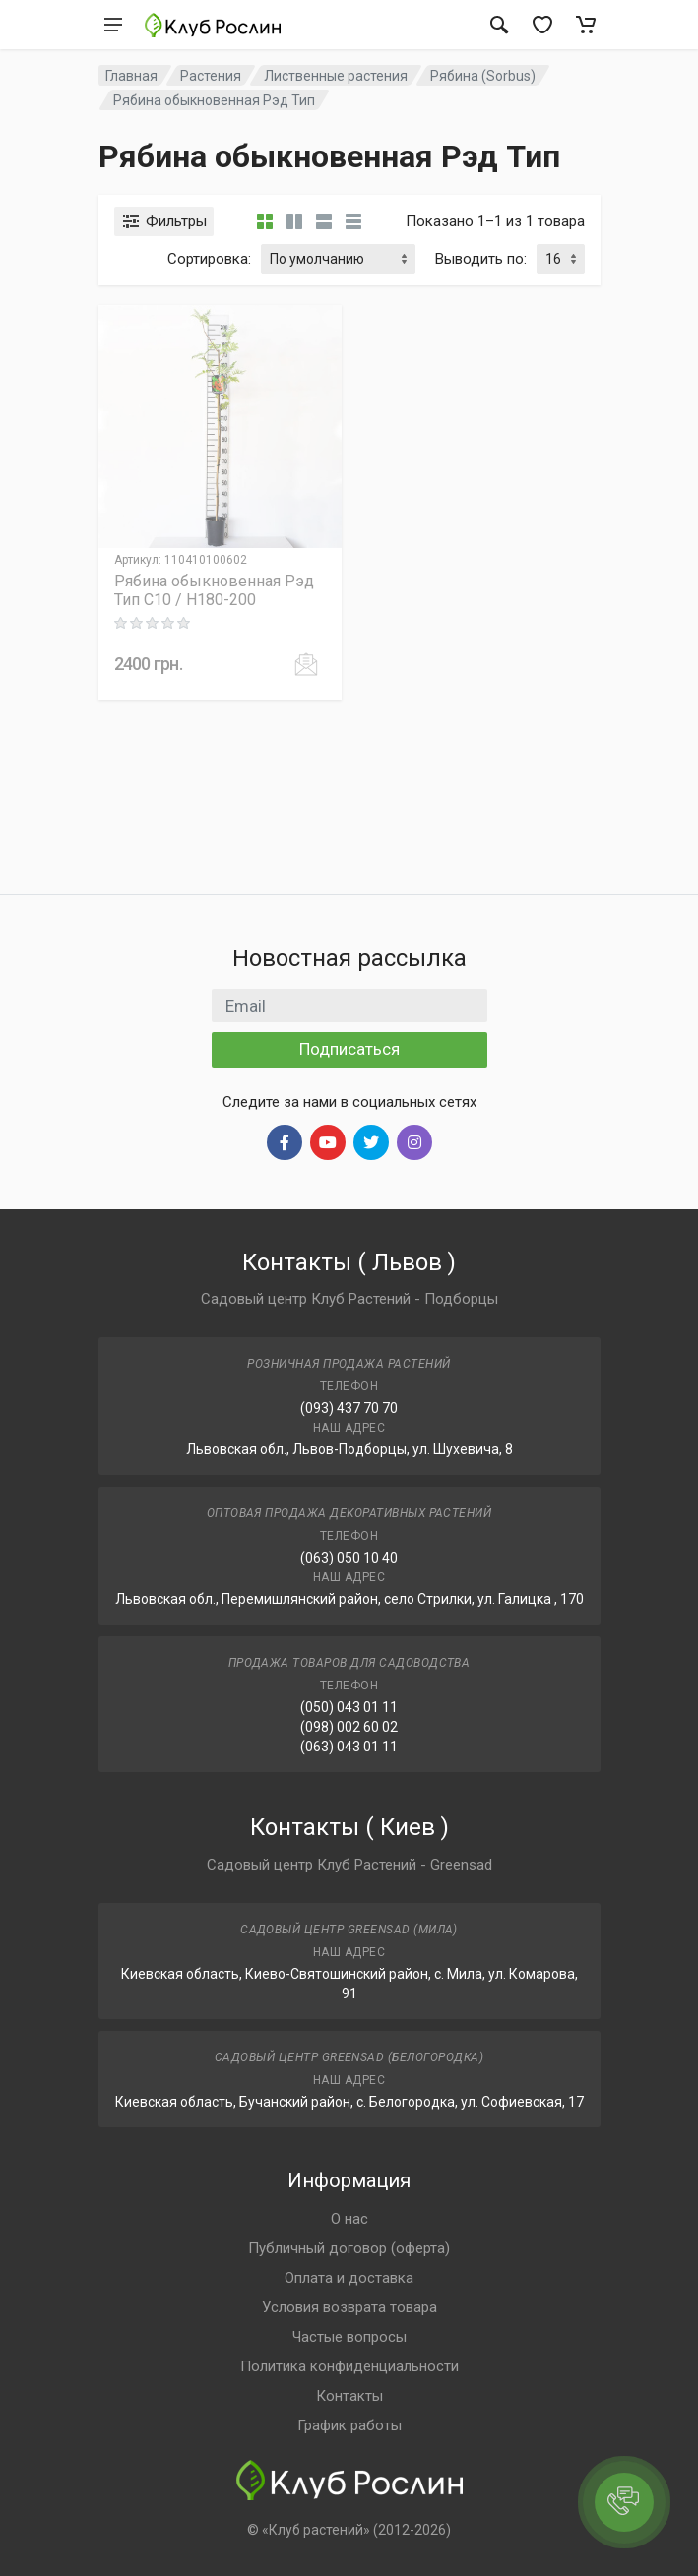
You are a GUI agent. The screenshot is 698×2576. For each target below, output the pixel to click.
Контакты (349, 2396)
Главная (131, 76)
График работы (349, 2425)
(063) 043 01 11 (349, 1746)
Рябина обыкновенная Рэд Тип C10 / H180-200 (214, 590)
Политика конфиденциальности (349, 2366)
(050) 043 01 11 (349, 1707)
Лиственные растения (336, 76)
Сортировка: (209, 259)
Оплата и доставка (349, 2278)
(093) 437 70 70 (349, 1408)
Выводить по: (481, 259)
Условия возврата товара (349, 2307)
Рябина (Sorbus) (483, 76)
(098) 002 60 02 (349, 1727)
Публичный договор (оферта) (349, 2248)
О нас (349, 2219)
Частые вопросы (349, 2337)
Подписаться (349, 1049)
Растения (210, 76)
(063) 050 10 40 (349, 1557)
